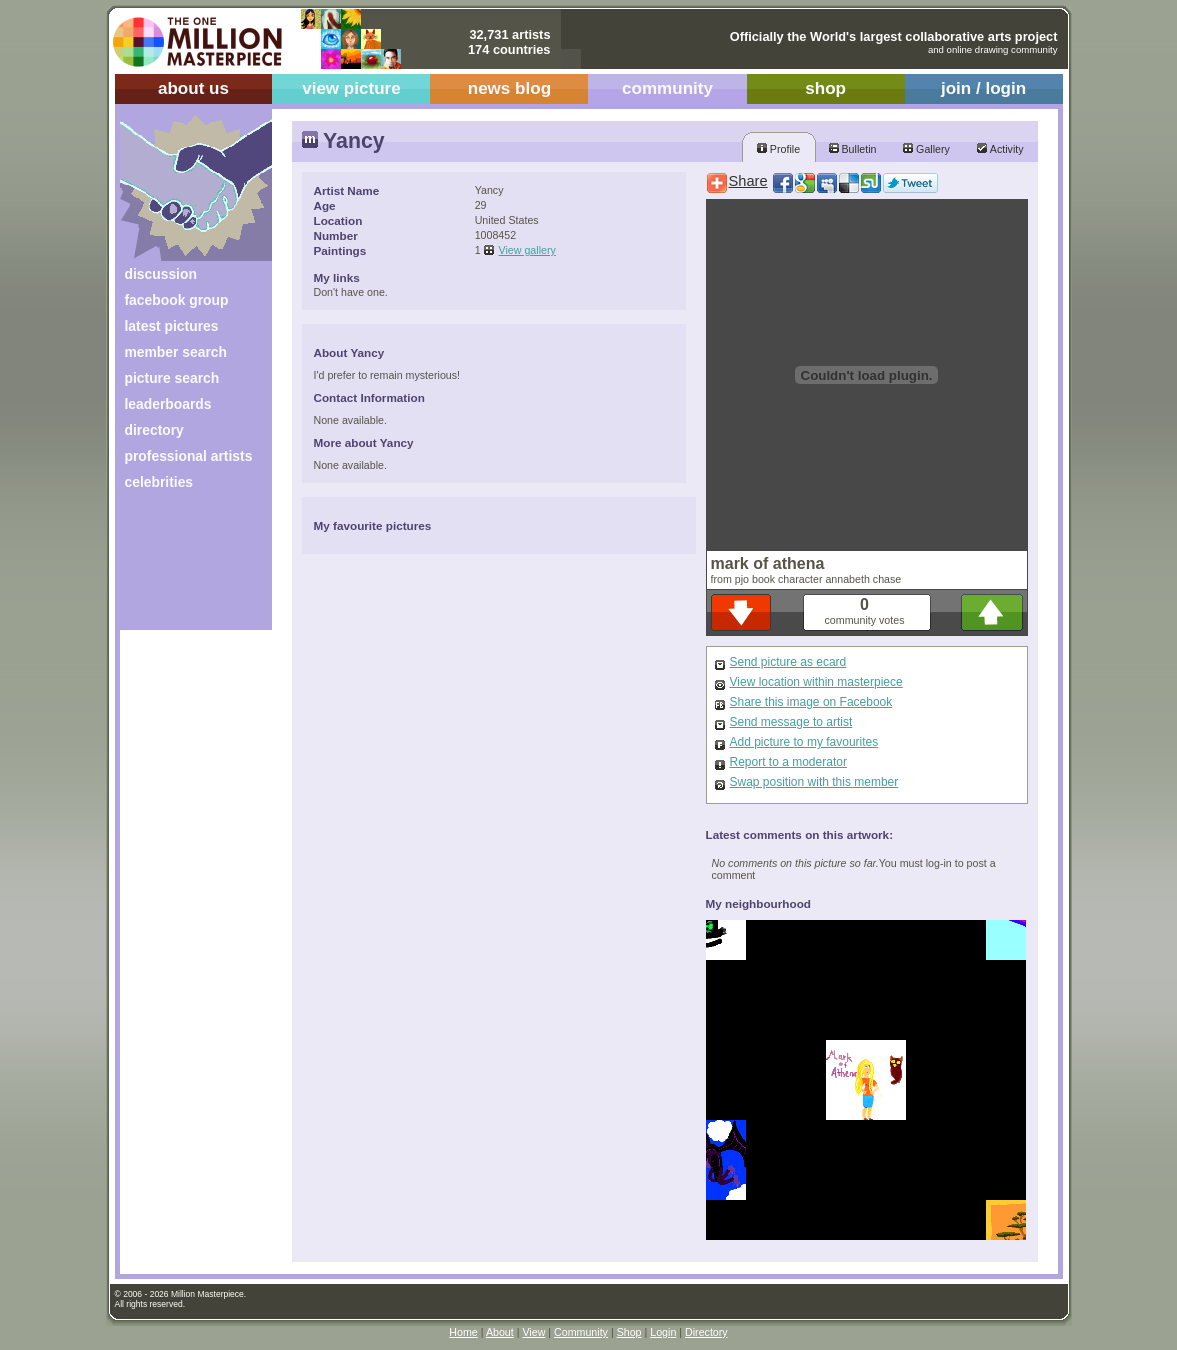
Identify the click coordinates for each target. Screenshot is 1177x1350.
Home (463, 1332)
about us (193, 88)
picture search (172, 378)
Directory (706, 1332)
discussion (161, 274)
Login (663, 1332)
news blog (509, 88)
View (533, 1332)
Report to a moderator (788, 762)
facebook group (177, 300)
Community (581, 1332)
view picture (351, 88)
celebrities (159, 482)
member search (176, 352)
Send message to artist (791, 722)
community (667, 88)
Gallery (926, 149)
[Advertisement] (182, 567)
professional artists (189, 456)
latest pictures (172, 326)
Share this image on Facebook (811, 702)
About (500, 1332)
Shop (629, 1332)
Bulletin (853, 149)
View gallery (527, 250)
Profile (778, 149)
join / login (983, 88)
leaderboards (168, 404)
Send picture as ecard (788, 662)
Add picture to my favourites (804, 742)
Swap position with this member (814, 782)
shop (825, 88)
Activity (1000, 149)
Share (748, 181)
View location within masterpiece (816, 682)
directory (154, 430)
